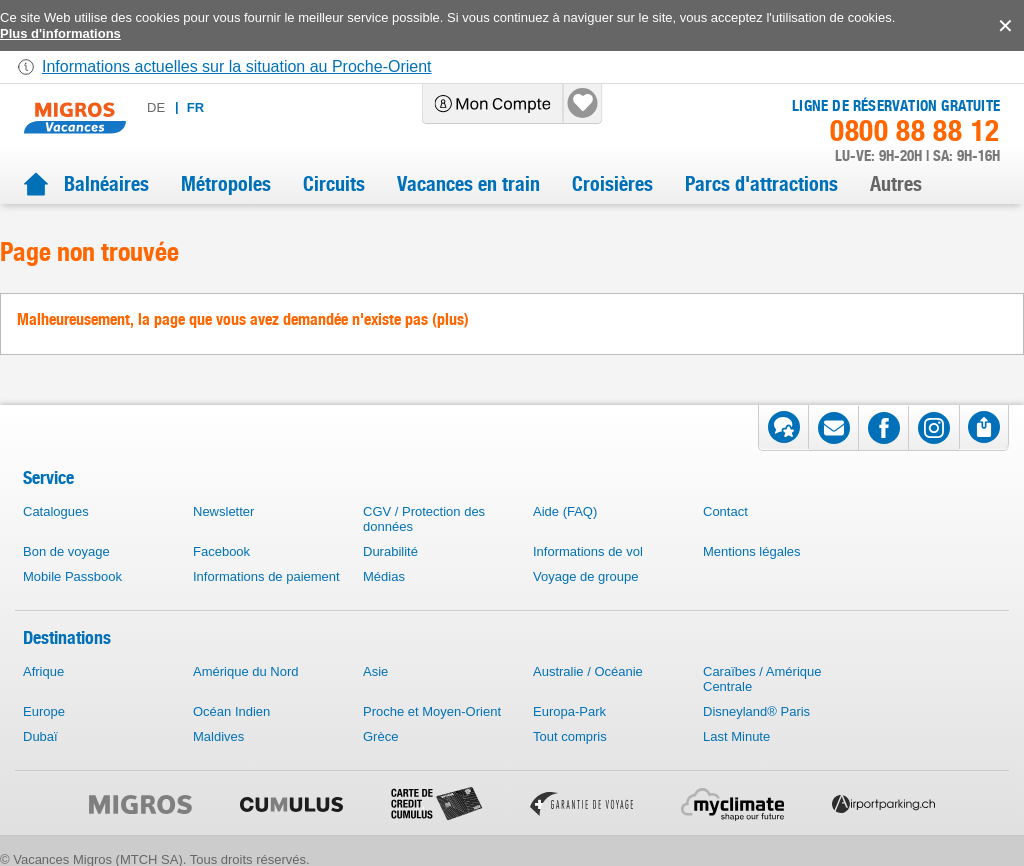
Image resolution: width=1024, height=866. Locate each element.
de (156, 107)
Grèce (380, 736)
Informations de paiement (266, 576)
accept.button (1003, 26)
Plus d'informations (60, 33)
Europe (44, 711)
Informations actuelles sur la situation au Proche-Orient (237, 66)
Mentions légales (752, 551)
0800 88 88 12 (915, 131)
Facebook (221, 551)
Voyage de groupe (586, 576)
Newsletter (223, 511)
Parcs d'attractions (761, 184)
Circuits (334, 184)
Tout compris (570, 736)
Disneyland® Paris (756, 711)
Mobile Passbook (72, 576)
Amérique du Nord (246, 671)
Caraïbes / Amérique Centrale (762, 679)
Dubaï (40, 736)
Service (48, 477)
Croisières (612, 184)
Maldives (218, 736)
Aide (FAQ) (565, 511)
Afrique (43, 671)
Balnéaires (106, 184)
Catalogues (56, 511)
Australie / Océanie (588, 671)
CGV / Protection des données (424, 519)
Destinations (67, 637)
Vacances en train (468, 184)
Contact (725, 511)
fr (195, 107)
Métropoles (226, 184)
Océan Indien (231, 711)
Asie (375, 671)
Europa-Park (569, 711)
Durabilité (390, 551)
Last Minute (736, 736)
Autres (896, 184)
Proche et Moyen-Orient (432, 711)
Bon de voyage (66, 551)
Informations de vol (588, 551)
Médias (384, 576)
